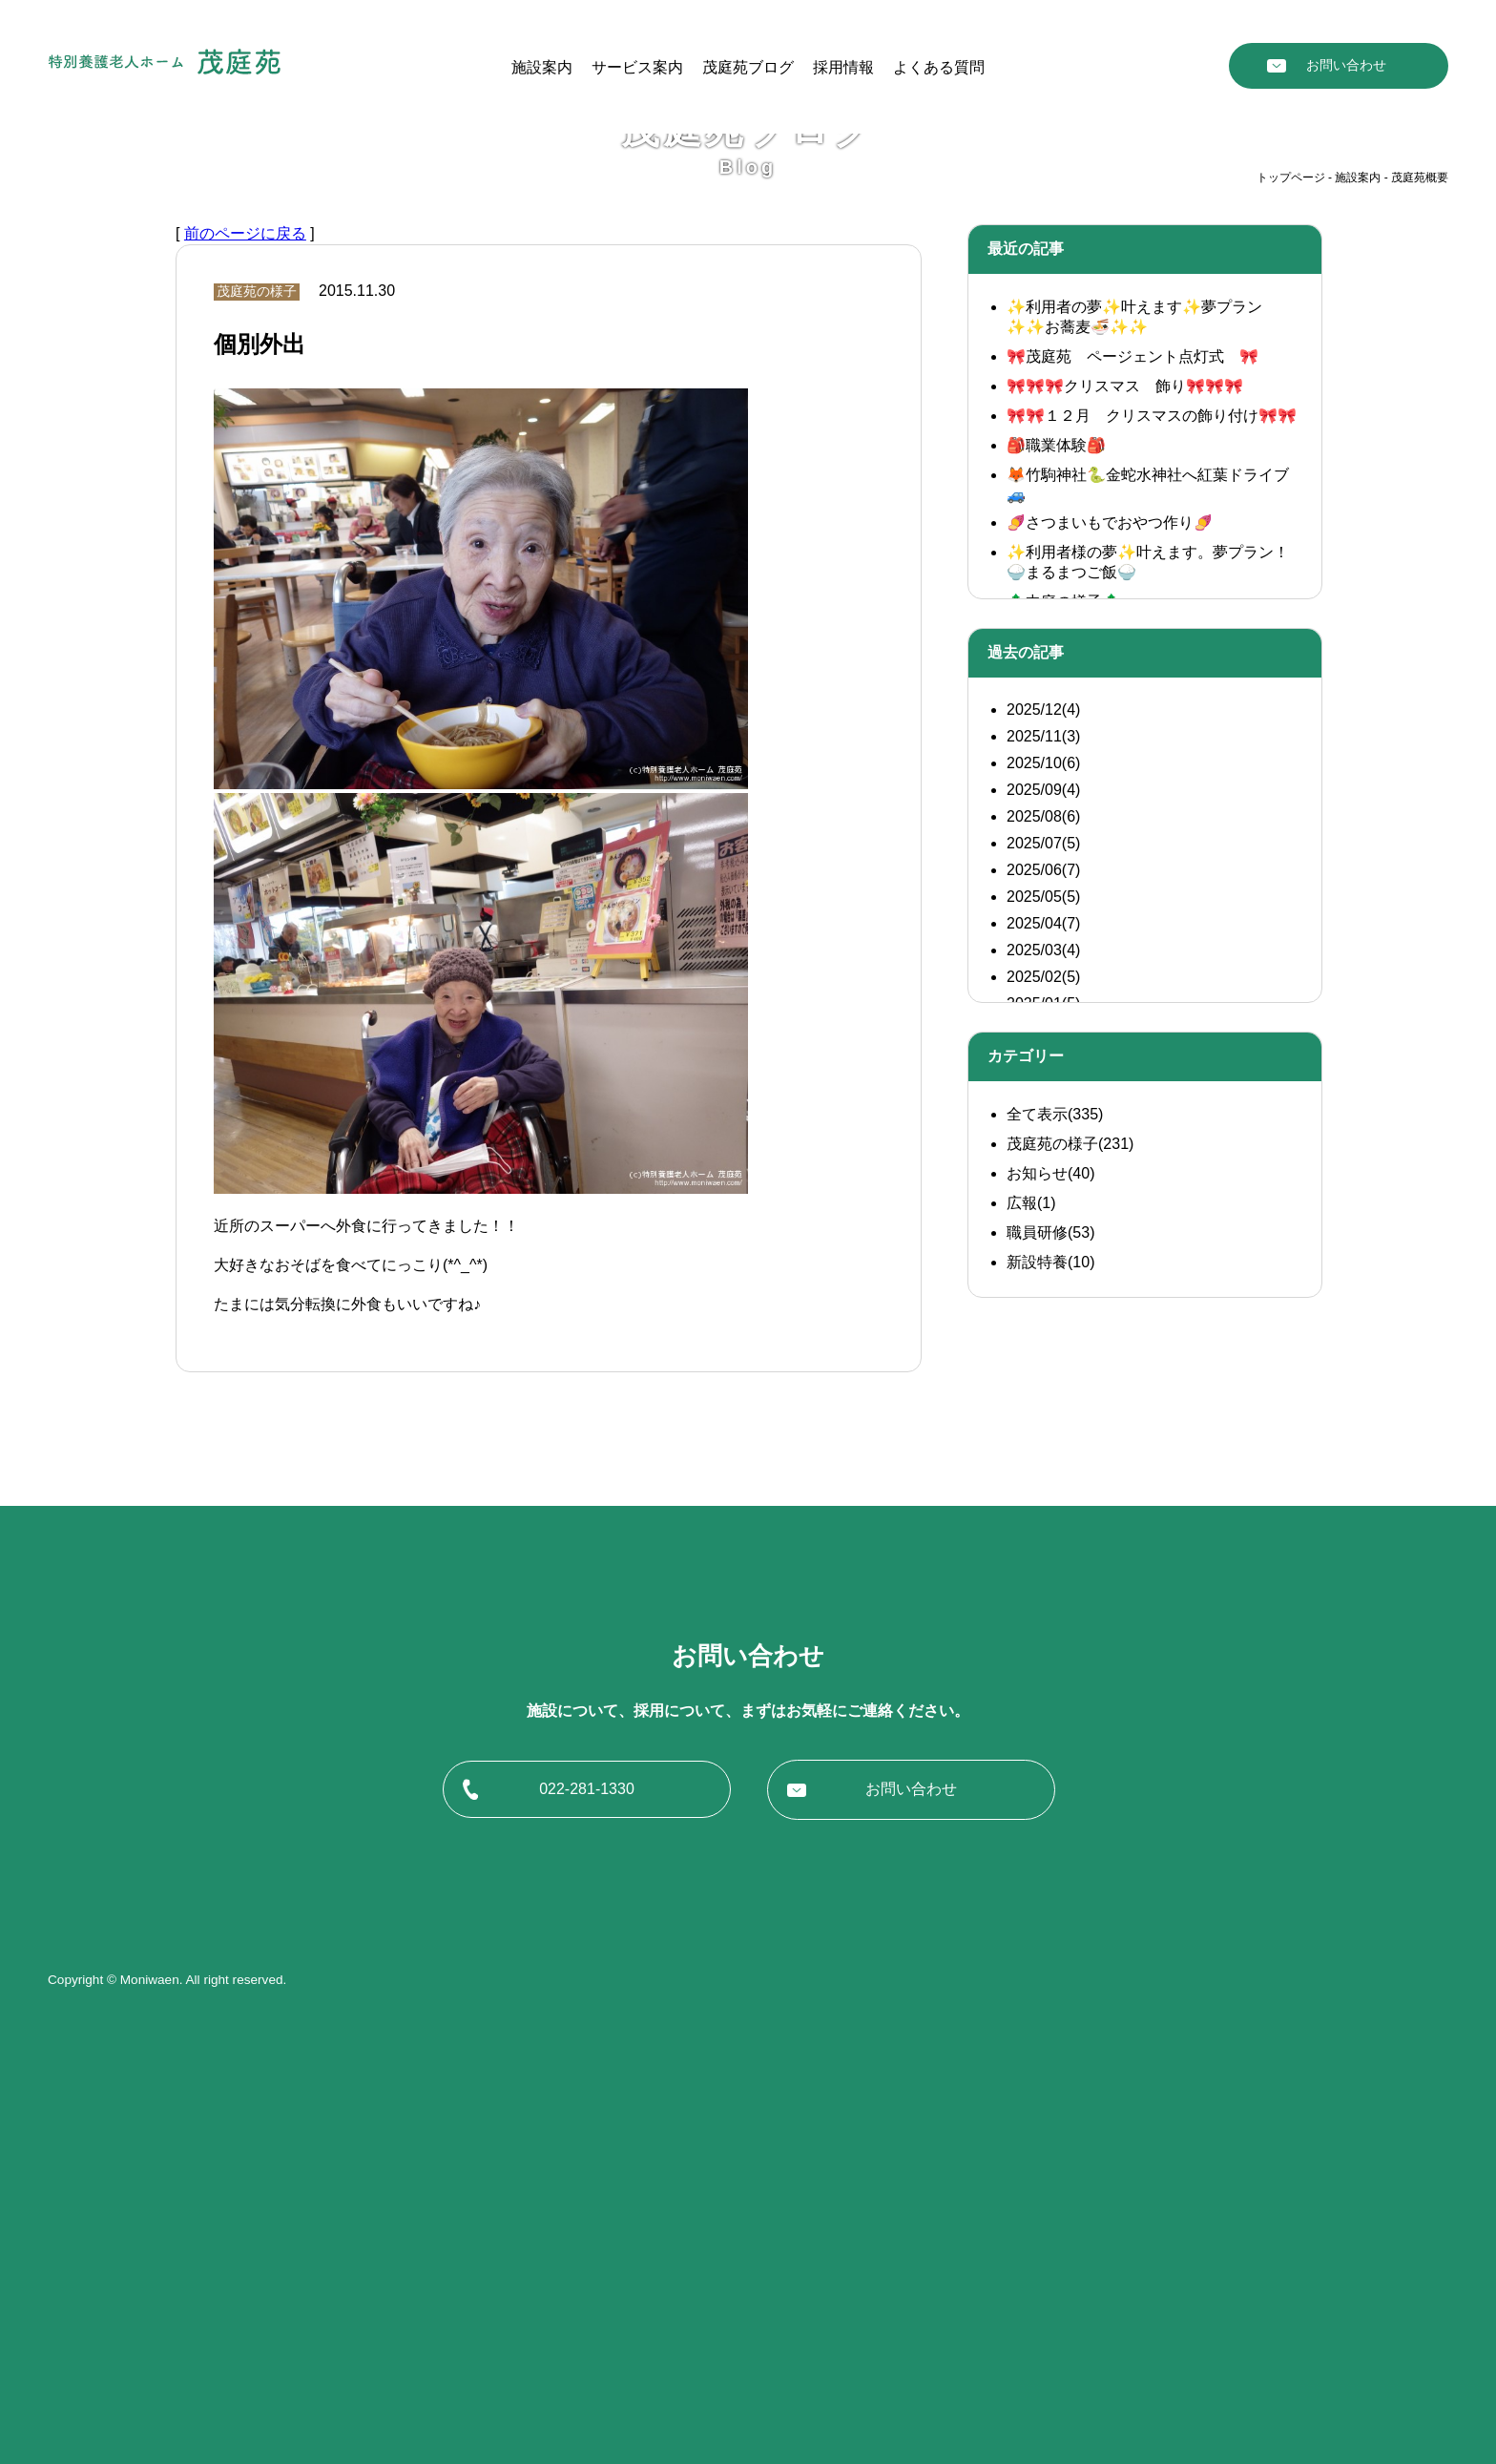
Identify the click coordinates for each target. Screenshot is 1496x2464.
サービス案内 (637, 67)
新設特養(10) (1050, 1715)
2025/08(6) (1043, 1270)
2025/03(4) (1043, 1403)
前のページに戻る (245, 687)
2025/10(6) (1043, 1216)
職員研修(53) (1050, 1686)
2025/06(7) (1043, 1323)
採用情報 (843, 67)
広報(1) (1031, 1656)
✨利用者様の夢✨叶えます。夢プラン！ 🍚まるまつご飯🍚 (1148, 1015)
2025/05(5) (1043, 1350)
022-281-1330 (586, 2242)
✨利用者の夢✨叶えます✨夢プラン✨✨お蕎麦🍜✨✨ (1134, 770)
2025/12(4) (1043, 1163)
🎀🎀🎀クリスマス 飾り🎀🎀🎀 (1125, 839)
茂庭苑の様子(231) (1070, 1597)
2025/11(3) (1043, 1189)
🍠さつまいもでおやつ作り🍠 (1110, 976)
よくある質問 (939, 67)
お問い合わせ (1346, 65)
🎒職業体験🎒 (1056, 898)
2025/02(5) (1043, 1430)
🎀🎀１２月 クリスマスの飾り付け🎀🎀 (1152, 869)
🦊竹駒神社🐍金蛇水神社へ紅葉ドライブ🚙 (1148, 938)
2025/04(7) (1043, 1376)
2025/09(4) (1043, 1243)
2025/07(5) (1043, 1296)
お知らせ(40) (1050, 1626)
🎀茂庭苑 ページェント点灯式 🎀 (1132, 810)
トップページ (1291, 630)
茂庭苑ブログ (748, 67)
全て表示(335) (1055, 1567)
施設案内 (541, 67)
